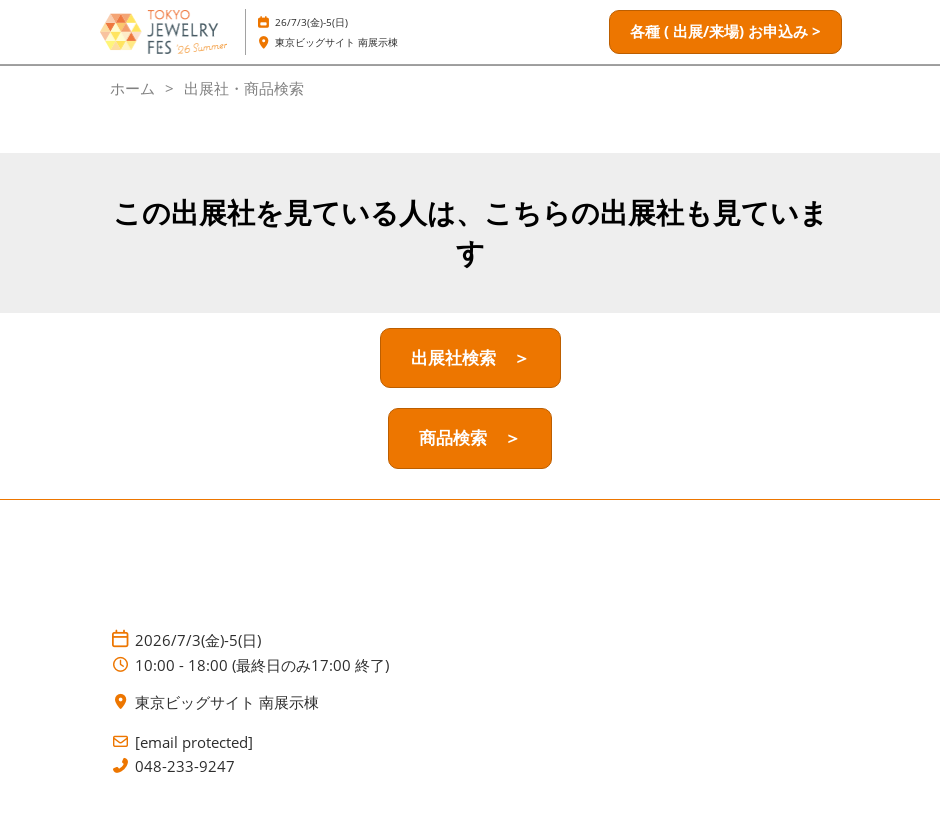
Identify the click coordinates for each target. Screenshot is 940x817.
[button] (725, 32)
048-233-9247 (185, 766)
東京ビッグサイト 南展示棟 (336, 42)
